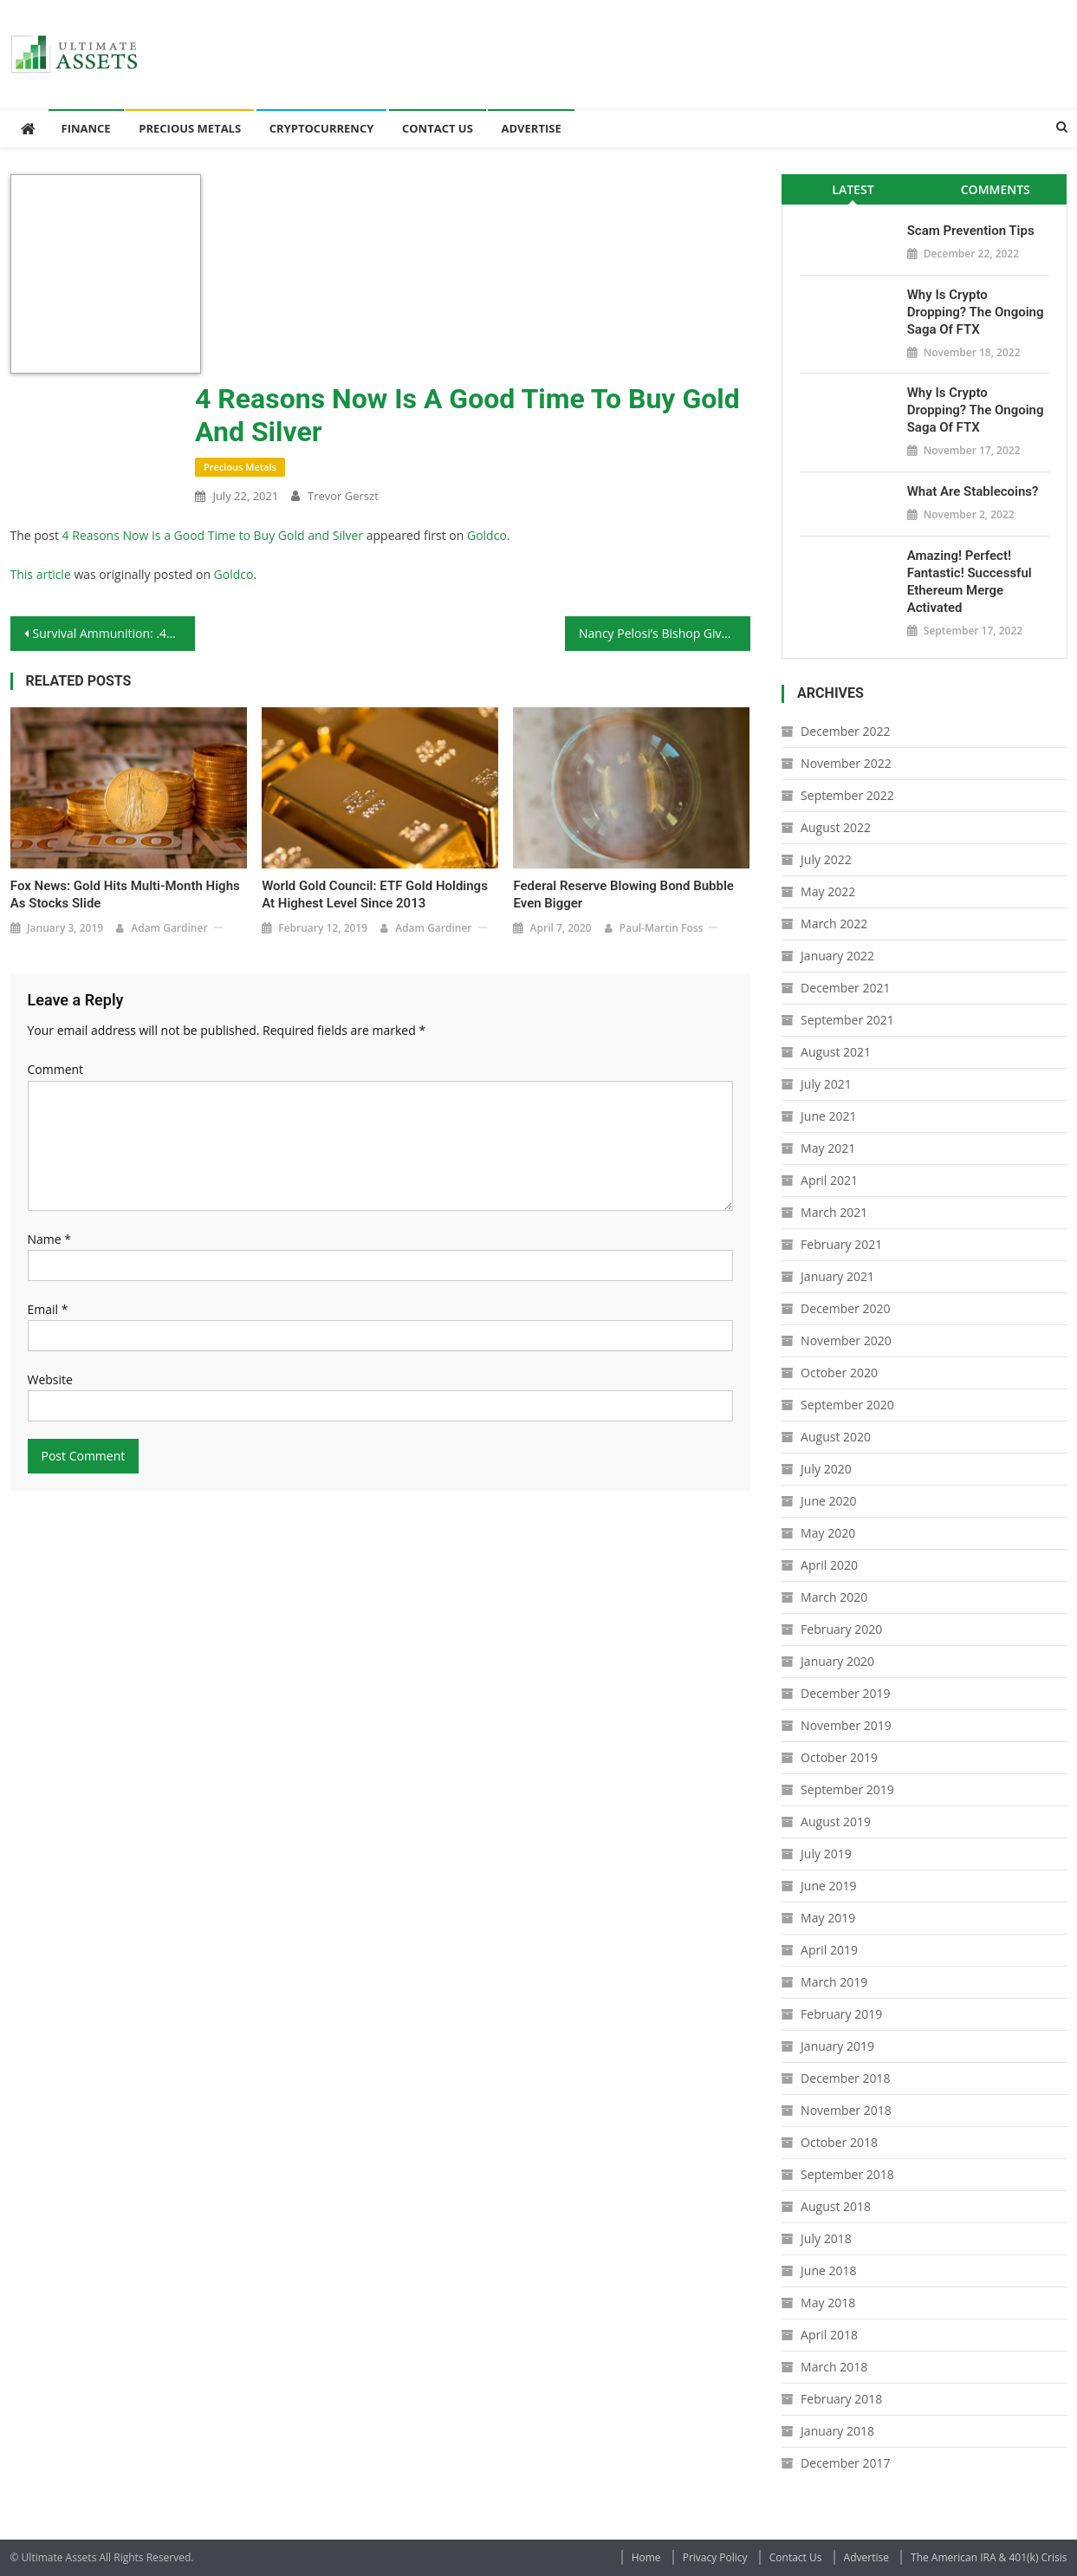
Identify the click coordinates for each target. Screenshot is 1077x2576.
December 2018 (845, 2078)
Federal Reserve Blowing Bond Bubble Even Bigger (623, 894)
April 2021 (829, 1180)
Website (50, 1379)
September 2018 (847, 2174)
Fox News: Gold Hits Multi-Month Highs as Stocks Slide (125, 894)
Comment (56, 1069)
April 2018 (829, 2334)
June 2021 (828, 1116)
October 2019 (839, 1757)
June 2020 (828, 1501)
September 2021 (847, 1020)
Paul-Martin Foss (662, 927)
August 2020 (836, 1436)
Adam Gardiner (169, 927)
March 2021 (834, 1212)
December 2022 (845, 731)
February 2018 (841, 2399)
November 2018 (846, 2110)
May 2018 (828, 2302)
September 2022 (847, 795)
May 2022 (828, 891)
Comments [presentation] (995, 189)
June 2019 (828, 1885)
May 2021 (828, 1148)
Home (646, 2557)
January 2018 (837, 2431)
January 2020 (837, 1661)
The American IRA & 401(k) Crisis (989, 2557)
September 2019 (847, 1789)
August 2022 (836, 827)
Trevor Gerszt (343, 496)
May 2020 (828, 1533)
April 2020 (829, 1565)
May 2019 (828, 1917)
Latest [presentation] (852, 189)
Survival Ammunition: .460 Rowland (114, 633)
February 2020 (841, 1629)
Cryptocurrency (321, 128)
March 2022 (834, 923)
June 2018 (828, 2270)
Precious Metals (190, 128)
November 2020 (846, 1340)
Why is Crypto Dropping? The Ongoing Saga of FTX (975, 312)
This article (40, 574)
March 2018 (834, 2366)
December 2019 (845, 1693)
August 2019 (836, 1821)
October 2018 (839, 2142)
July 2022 (826, 859)
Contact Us (437, 128)
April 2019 (829, 1950)
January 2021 (837, 1276)
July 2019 (826, 1853)
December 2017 (845, 2463)
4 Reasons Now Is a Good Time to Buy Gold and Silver (212, 535)
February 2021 (841, 1244)
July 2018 (826, 2238)
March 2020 (834, 1597)
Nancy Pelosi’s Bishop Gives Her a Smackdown (664, 633)
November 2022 (846, 763)
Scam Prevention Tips (971, 230)
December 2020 (845, 1308)
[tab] (853, 189)
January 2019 (837, 2046)
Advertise (531, 128)
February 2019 (841, 2014)
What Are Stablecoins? (973, 491)
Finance (86, 128)
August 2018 (836, 2206)
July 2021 (826, 1084)
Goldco (487, 535)
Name (50, 1239)
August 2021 (836, 1052)
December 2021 (845, 987)
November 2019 (846, 1725)
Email (48, 1309)
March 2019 (834, 1982)
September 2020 (847, 1404)
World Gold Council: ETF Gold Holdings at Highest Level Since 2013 (375, 894)
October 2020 (839, 1372)
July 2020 (826, 1468)
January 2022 (837, 955)
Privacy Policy (715, 2557)
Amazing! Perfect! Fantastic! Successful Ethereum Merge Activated (969, 581)
